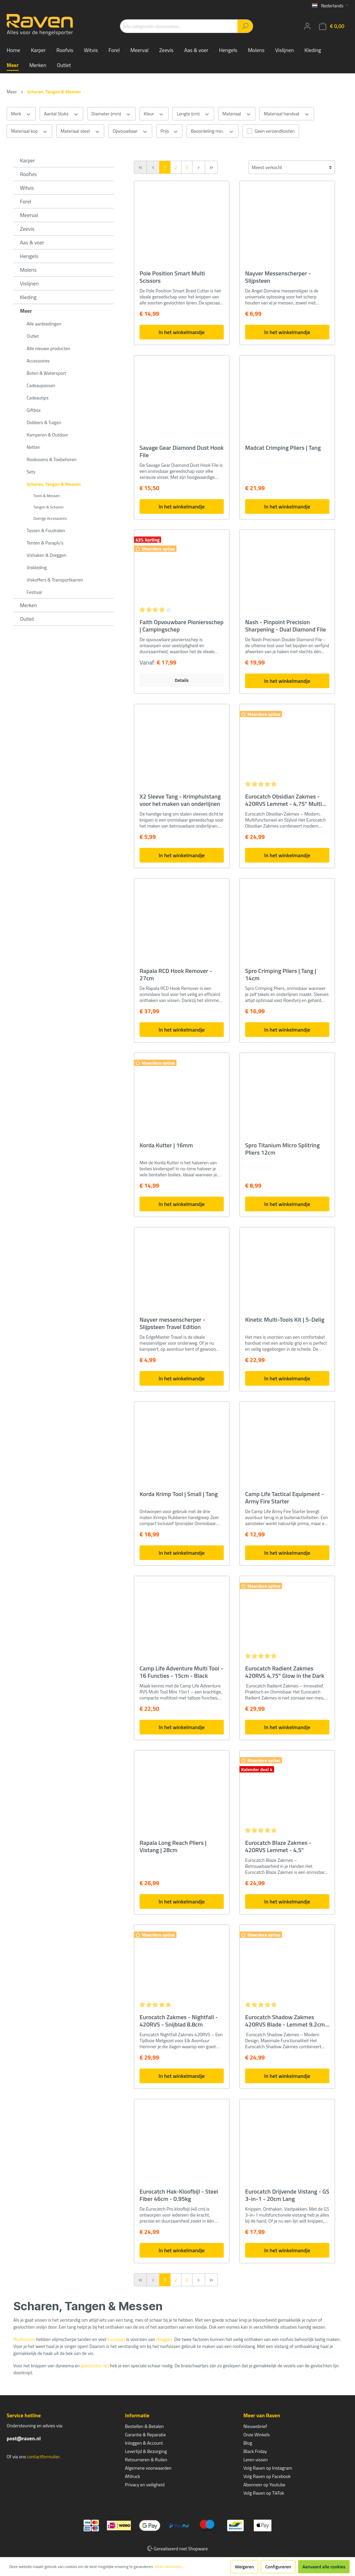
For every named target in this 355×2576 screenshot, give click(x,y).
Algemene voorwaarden (148, 2467)
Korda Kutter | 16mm (166, 1146)
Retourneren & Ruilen (146, 2459)
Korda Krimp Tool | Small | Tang (179, 1494)
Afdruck (132, 2476)
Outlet (33, 335)
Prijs (169, 131)
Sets (31, 471)
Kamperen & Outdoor (47, 434)
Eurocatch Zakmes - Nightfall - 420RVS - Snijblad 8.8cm (179, 2021)
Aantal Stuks (61, 113)
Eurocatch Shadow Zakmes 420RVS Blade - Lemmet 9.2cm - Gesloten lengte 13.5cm (287, 2021)
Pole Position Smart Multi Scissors (172, 277)
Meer (26, 311)
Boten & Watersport (46, 372)
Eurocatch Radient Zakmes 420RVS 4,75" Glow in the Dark (284, 1672)
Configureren (278, 2566)
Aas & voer (32, 242)
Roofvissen (24, 2339)
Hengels (29, 256)
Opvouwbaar (130, 131)
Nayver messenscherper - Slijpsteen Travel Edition (172, 1323)
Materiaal (236, 113)
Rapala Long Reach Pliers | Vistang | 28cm (173, 1846)
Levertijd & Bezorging (146, 2451)
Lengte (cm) (193, 113)
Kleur (154, 113)
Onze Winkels (256, 2434)
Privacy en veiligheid (145, 2484)
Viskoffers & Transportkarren (55, 579)
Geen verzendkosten (275, 130)
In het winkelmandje (181, 332)
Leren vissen (255, 2459)
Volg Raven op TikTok (263, 2492)
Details (182, 680)
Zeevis (27, 229)
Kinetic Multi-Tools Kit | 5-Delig (284, 1320)
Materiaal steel (80, 131)
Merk (21, 113)
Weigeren (244, 2566)
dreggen (164, 2339)
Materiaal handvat (287, 113)
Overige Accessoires (50, 518)
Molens (28, 270)
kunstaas (116, 2339)
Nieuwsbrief (255, 2426)
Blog (247, 2442)
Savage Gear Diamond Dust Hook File (181, 451)
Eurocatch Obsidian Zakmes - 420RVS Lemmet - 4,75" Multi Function (283, 800)
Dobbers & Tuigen (44, 422)
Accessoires (38, 360)
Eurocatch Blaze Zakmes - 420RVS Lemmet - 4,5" (278, 1846)
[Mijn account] (307, 26)
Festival (34, 591)
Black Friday (255, 2451)
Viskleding (37, 567)
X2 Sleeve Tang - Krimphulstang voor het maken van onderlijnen (180, 800)
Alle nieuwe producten (48, 348)
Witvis (27, 188)
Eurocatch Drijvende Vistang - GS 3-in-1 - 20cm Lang (287, 2195)
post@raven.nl (24, 2438)
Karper (27, 160)
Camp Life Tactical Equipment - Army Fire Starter (284, 1497)
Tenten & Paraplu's (45, 542)
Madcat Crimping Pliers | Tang (283, 448)
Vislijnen (29, 283)
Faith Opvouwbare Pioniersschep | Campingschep (181, 625)
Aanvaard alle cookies (323, 2566)
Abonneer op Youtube (264, 2484)
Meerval (29, 215)
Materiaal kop (29, 131)
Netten (33, 446)
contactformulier (43, 2456)
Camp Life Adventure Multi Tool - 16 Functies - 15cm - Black (181, 1672)
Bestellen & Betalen (144, 2426)
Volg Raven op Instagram (267, 2467)
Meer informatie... (169, 2567)
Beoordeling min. (212, 131)
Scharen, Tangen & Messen (54, 483)
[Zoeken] (245, 26)
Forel (25, 201)
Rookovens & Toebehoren (52, 459)
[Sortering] (291, 167)
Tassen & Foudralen (46, 530)
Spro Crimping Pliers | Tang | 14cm (280, 974)
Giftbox (34, 409)
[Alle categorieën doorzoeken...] (179, 26)
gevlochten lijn (95, 2365)
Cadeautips (37, 397)
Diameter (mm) (111, 113)
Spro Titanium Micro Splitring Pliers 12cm (282, 1149)
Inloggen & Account (144, 2442)
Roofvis (28, 174)
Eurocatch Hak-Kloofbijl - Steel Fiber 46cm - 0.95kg (179, 2195)
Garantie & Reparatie (145, 2434)
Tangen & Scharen (48, 507)
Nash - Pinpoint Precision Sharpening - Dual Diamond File (285, 625)
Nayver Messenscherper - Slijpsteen (278, 277)
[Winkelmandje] (331, 26)
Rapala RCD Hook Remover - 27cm (176, 974)
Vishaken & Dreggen (46, 554)
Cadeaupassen (41, 385)
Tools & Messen (46, 495)
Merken (28, 605)
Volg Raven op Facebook (267, 2476)
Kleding (28, 297)
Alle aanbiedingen (44, 323)
